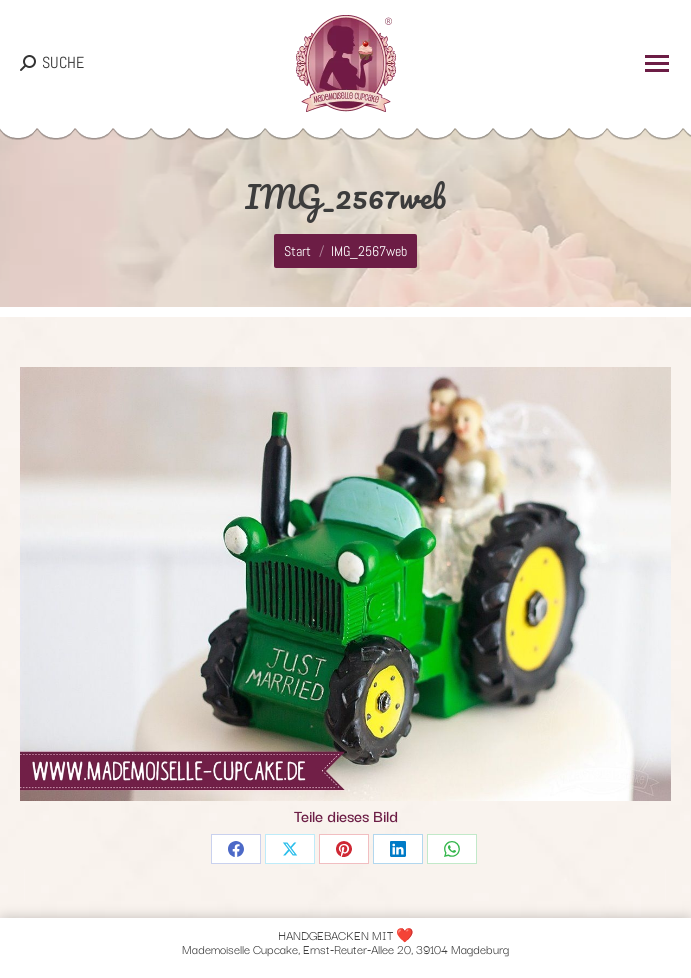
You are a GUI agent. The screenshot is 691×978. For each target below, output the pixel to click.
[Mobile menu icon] (657, 63)
